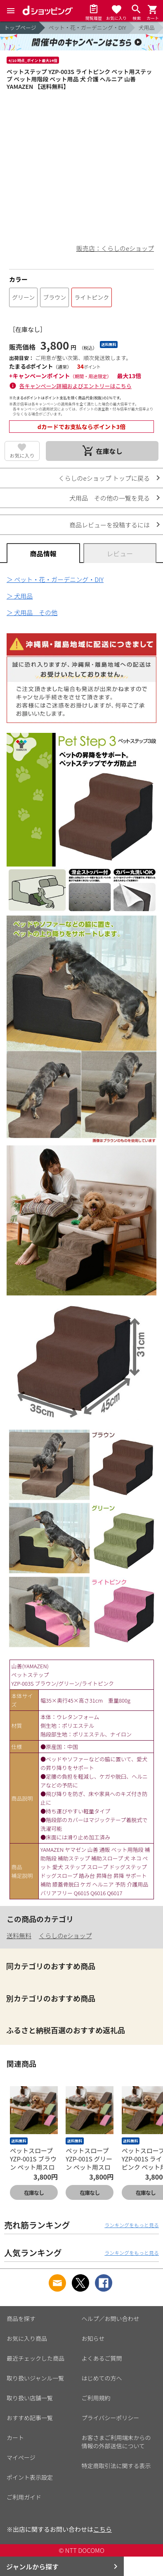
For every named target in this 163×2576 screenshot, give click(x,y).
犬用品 (147, 27)
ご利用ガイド (24, 2497)
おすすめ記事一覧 (30, 2418)
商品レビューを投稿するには (109, 525)
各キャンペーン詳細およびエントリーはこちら (75, 386)
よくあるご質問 (102, 2358)
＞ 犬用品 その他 (32, 612)
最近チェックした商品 (35, 2358)
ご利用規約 (96, 2398)
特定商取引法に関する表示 (116, 2466)
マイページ (21, 2457)
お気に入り (21, 455)
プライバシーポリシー (110, 2418)
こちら (102, 2529)
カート (15, 2437)
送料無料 (19, 1935)
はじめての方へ (102, 2378)
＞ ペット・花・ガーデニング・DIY (55, 579)
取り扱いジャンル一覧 (35, 2378)
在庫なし (34, 2193)
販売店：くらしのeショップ (115, 248)
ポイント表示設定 (30, 2477)
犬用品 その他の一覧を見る (109, 498)
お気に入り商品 (27, 2338)
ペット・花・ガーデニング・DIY (87, 27)
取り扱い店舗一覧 (30, 2398)
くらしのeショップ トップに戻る (104, 478)
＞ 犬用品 (20, 596)
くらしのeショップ (65, 1935)
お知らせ (93, 2338)
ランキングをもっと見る (131, 2224)
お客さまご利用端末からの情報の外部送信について (116, 2441)
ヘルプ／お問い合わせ (110, 2318)
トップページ (20, 27)
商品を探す (21, 2318)
